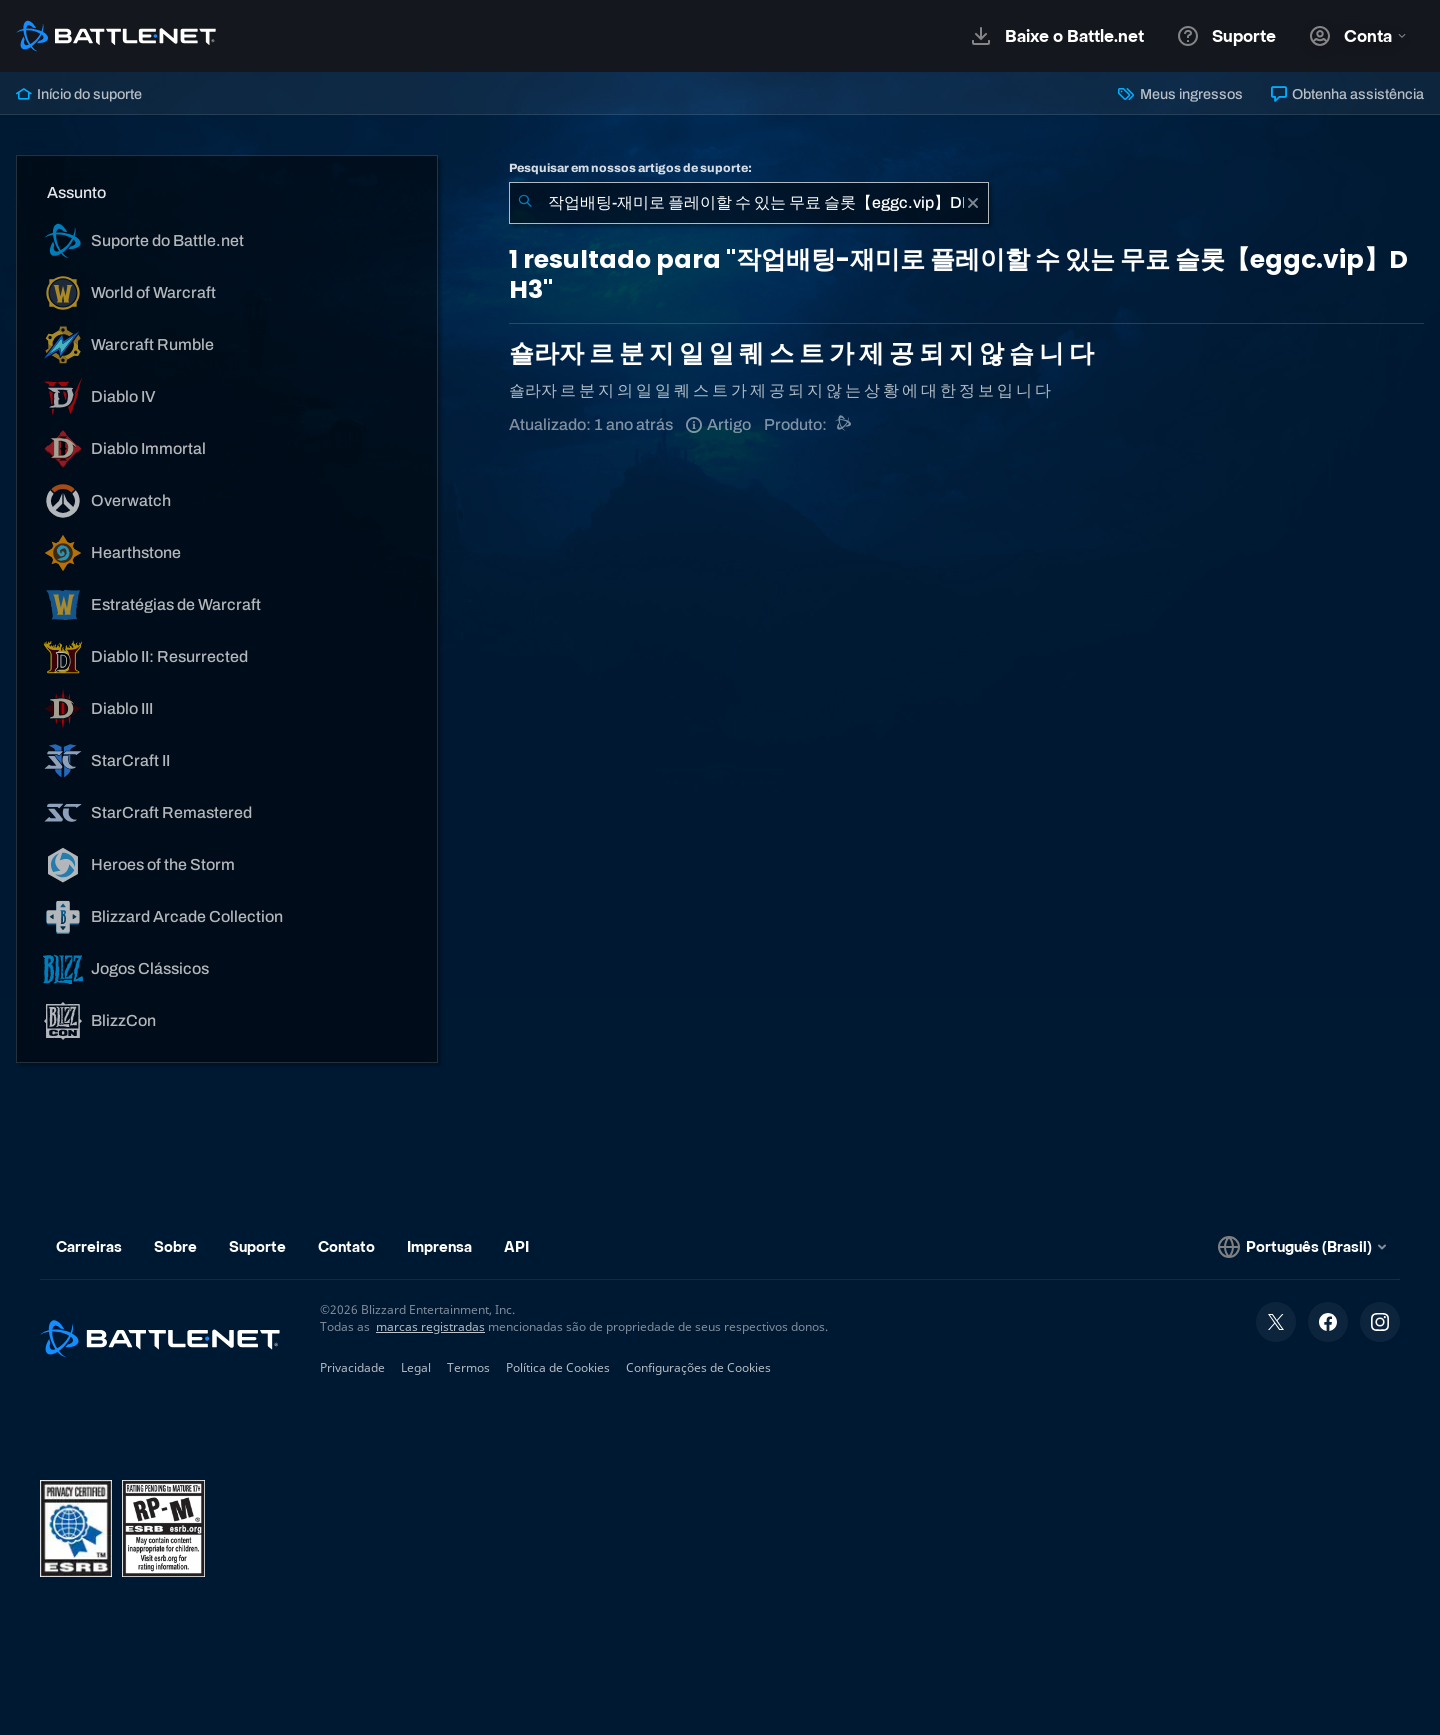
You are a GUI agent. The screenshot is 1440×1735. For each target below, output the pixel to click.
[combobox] (749, 203)
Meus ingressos (1180, 94)
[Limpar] (973, 203)
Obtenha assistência (1347, 94)
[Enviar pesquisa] (525, 203)
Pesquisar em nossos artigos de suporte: (630, 168)
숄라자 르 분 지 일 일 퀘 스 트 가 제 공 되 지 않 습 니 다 (801, 353)
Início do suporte (79, 94)
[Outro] (844, 424)
